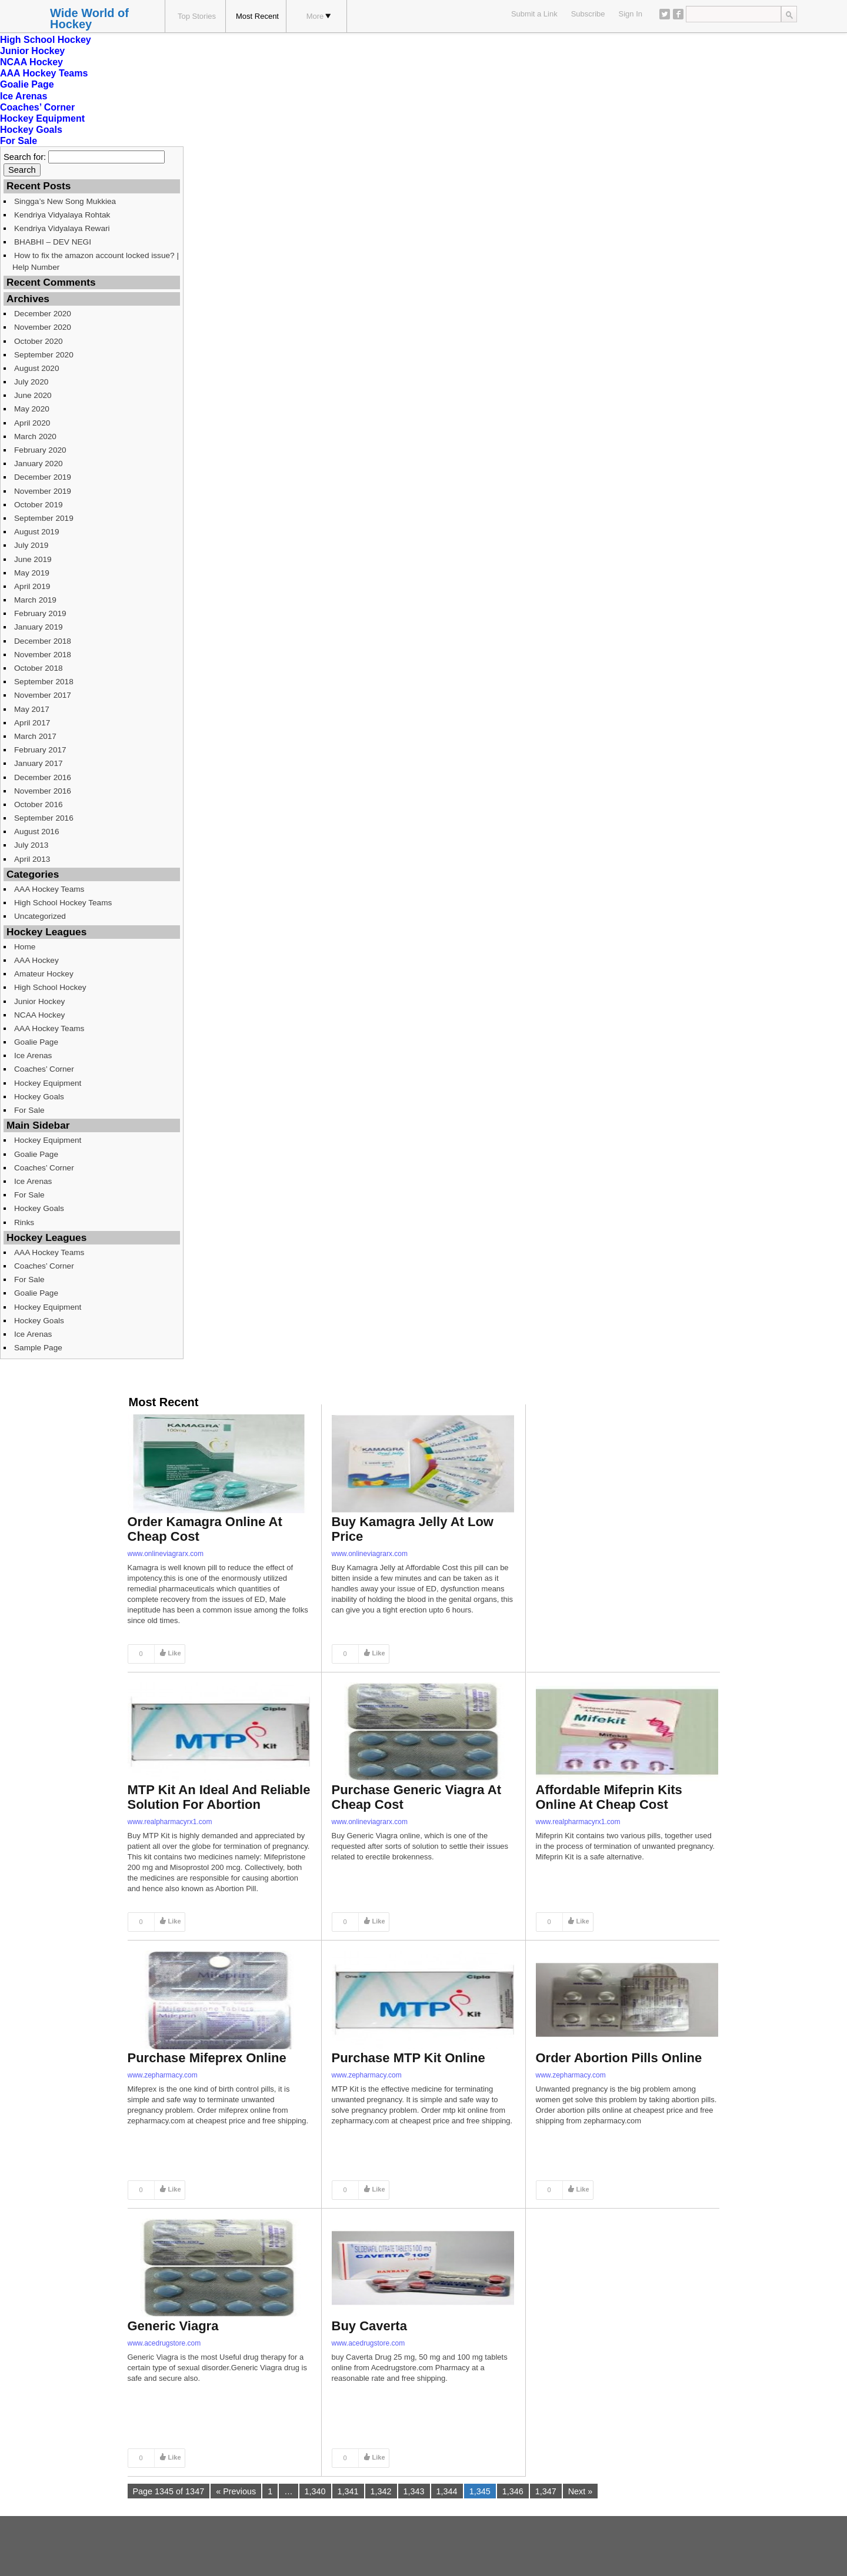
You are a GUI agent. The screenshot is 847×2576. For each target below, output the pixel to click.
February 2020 (40, 450)
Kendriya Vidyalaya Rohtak (62, 214)
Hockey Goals (31, 130)
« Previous (236, 2491)
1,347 (545, 2491)
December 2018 (42, 641)
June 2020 (33, 395)
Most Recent (257, 16)
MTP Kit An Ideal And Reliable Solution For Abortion (219, 1797)
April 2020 (32, 423)
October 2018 (38, 668)
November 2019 (42, 491)
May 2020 (31, 408)
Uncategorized (40, 916)
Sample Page (38, 1347)
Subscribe (588, 13)
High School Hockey (45, 40)
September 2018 (44, 681)
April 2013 (32, 859)
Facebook (678, 14)
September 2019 (44, 518)
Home (24, 946)
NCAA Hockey (31, 62)
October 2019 (38, 504)
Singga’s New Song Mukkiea (65, 201)
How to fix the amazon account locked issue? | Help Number (95, 261)
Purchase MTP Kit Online (408, 2057)
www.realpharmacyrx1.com (170, 1822)
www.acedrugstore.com (164, 2343)
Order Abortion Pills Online (619, 2057)
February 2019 (40, 613)
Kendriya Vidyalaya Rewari (62, 228)
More (318, 16)
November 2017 (42, 695)
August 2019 (36, 531)
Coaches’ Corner (37, 107)
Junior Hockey (32, 51)
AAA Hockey (36, 960)
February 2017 (40, 749)
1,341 (348, 2491)
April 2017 (32, 722)
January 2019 (38, 627)
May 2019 (31, 572)
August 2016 (36, 831)
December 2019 (42, 477)
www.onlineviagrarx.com (166, 1554)
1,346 (512, 2491)
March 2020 (35, 436)
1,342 (381, 2491)
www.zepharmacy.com (163, 2075)
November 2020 (42, 327)
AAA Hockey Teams (44, 73)
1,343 (414, 2491)
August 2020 (36, 368)
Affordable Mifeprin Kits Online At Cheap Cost (609, 1797)
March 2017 (35, 736)
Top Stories (197, 16)
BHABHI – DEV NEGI (52, 241)
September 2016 (44, 818)
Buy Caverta (369, 2326)
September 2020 (44, 354)
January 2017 (38, 763)
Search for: (25, 157)
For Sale (18, 141)
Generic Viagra (173, 2326)
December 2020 (42, 313)
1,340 (315, 2491)
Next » (580, 2491)
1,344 (447, 2491)
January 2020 (38, 463)
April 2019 (32, 586)
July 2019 (31, 545)
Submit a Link (534, 13)
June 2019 (33, 559)
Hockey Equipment (42, 118)
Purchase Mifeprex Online (207, 2057)
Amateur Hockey (44, 973)
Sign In (630, 13)
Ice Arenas (23, 96)
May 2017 (31, 709)
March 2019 (35, 600)
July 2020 (31, 381)
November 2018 (42, 654)
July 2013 (31, 845)
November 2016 (42, 791)
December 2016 (42, 777)
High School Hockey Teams (63, 902)
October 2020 (38, 341)
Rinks (24, 1222)
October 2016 (38, 804)
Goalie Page (27, 84)
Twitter (665, 14)
